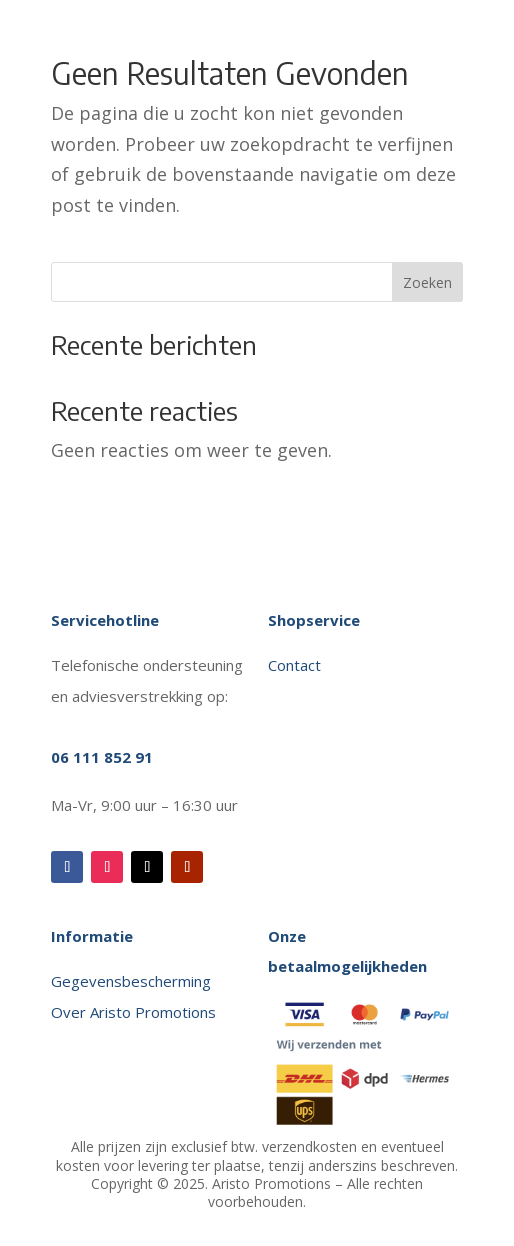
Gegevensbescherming (131, 981)
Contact (296, 665)
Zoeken (427, 282)
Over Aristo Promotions (133, 1012)
